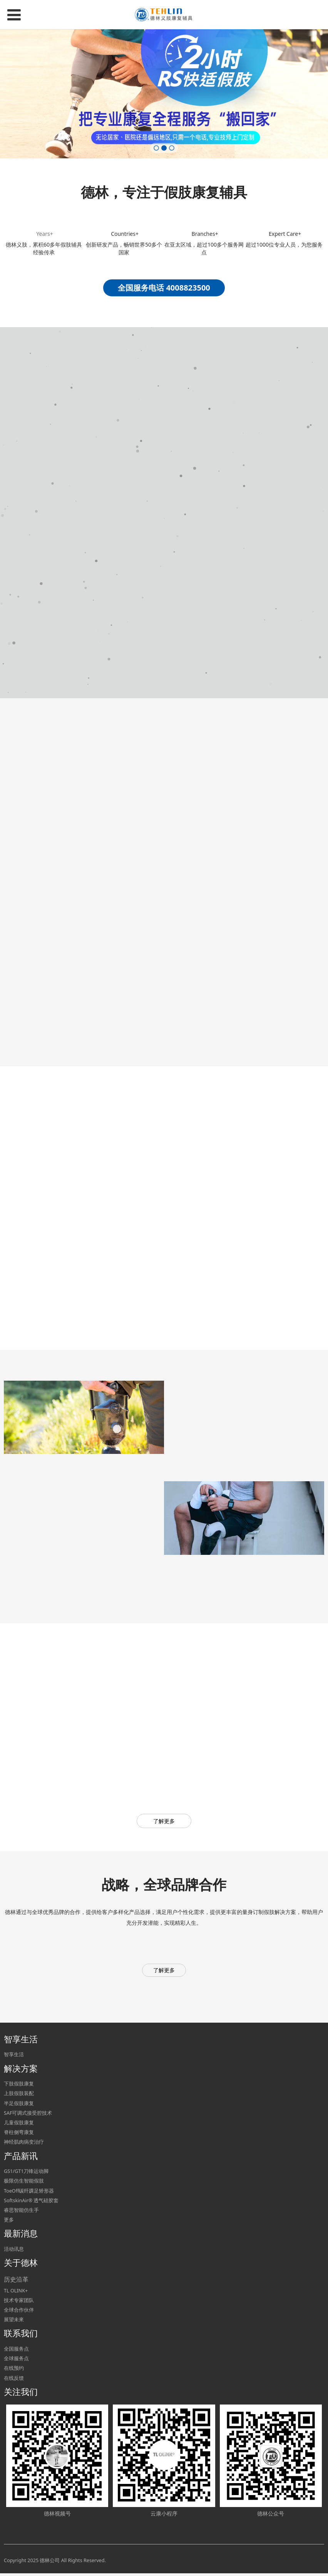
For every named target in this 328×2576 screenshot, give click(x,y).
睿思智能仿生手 (21, 2212)
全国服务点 (16, 2351)
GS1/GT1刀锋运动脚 (26, 2173)
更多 (9, 2222)
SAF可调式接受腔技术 (28, 2115)
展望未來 (14, 2322)
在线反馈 (14, 2380)
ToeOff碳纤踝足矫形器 (29, 2193)
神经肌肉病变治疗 (24, 2144)
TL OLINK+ (16, 2292)
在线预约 (14, 2370)
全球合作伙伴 (19, 2312)
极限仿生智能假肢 (24, 2183)
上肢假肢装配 (19, 2095)
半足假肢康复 (19, 2105)
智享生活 (14, 2056)
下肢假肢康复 (19, 2086)
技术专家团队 (19, 2302)
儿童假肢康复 (19, 2125)
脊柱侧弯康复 (19, 2134)
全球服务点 (16, 2361)
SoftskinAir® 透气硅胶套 (31, 2203)
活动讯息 (14, 2251)
